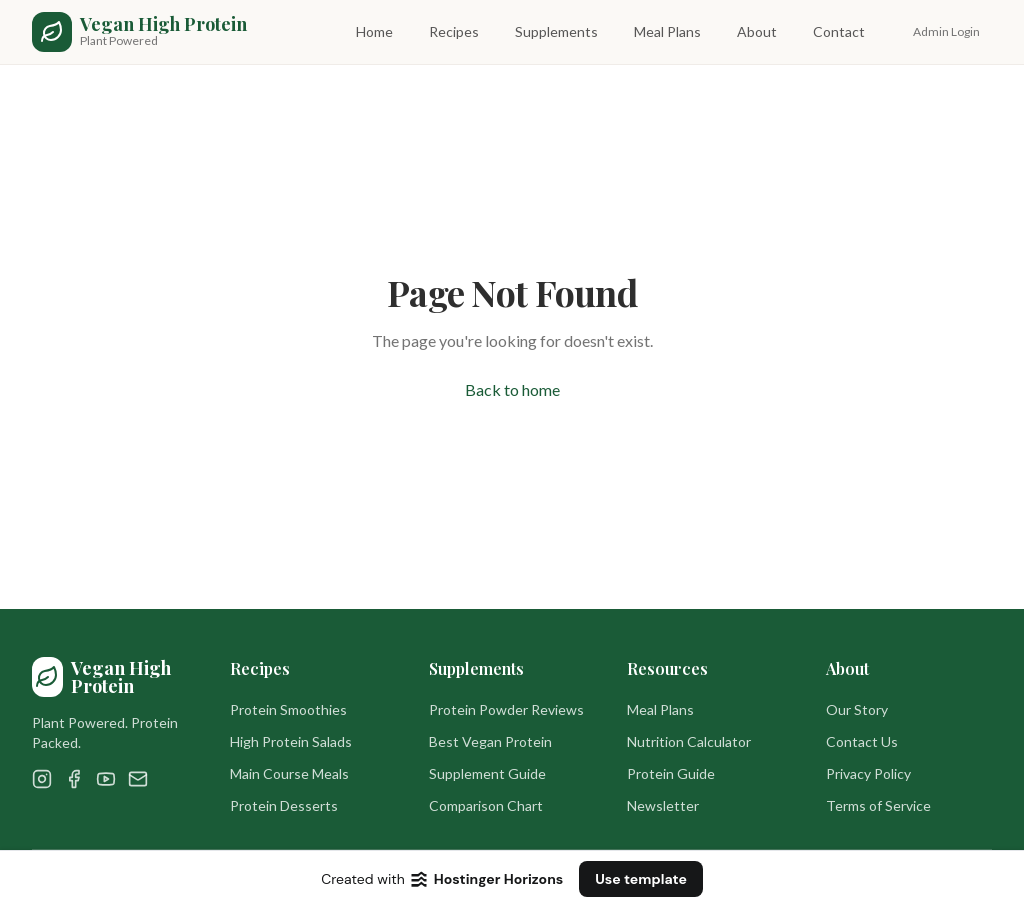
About (757, 31)
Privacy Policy (868, 773)
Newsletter (663, 805)
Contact (839, 31)
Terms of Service (878, 805)
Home (374, 31)
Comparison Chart (486, 805)
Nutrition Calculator (689, 741)
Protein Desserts (284, 805)
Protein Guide (671, 773)
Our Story (857, 709)
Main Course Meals (289, 773)
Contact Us (862, 741)
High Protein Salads (291, 741)
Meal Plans (667, 31)
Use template (641, 879)
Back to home (512, 389)
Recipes (454, 31)
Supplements (556, 31)
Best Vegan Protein (490, 741)
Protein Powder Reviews (506, 709)
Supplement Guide (487, 773)
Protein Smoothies (288, 709)
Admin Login (946, 31)
